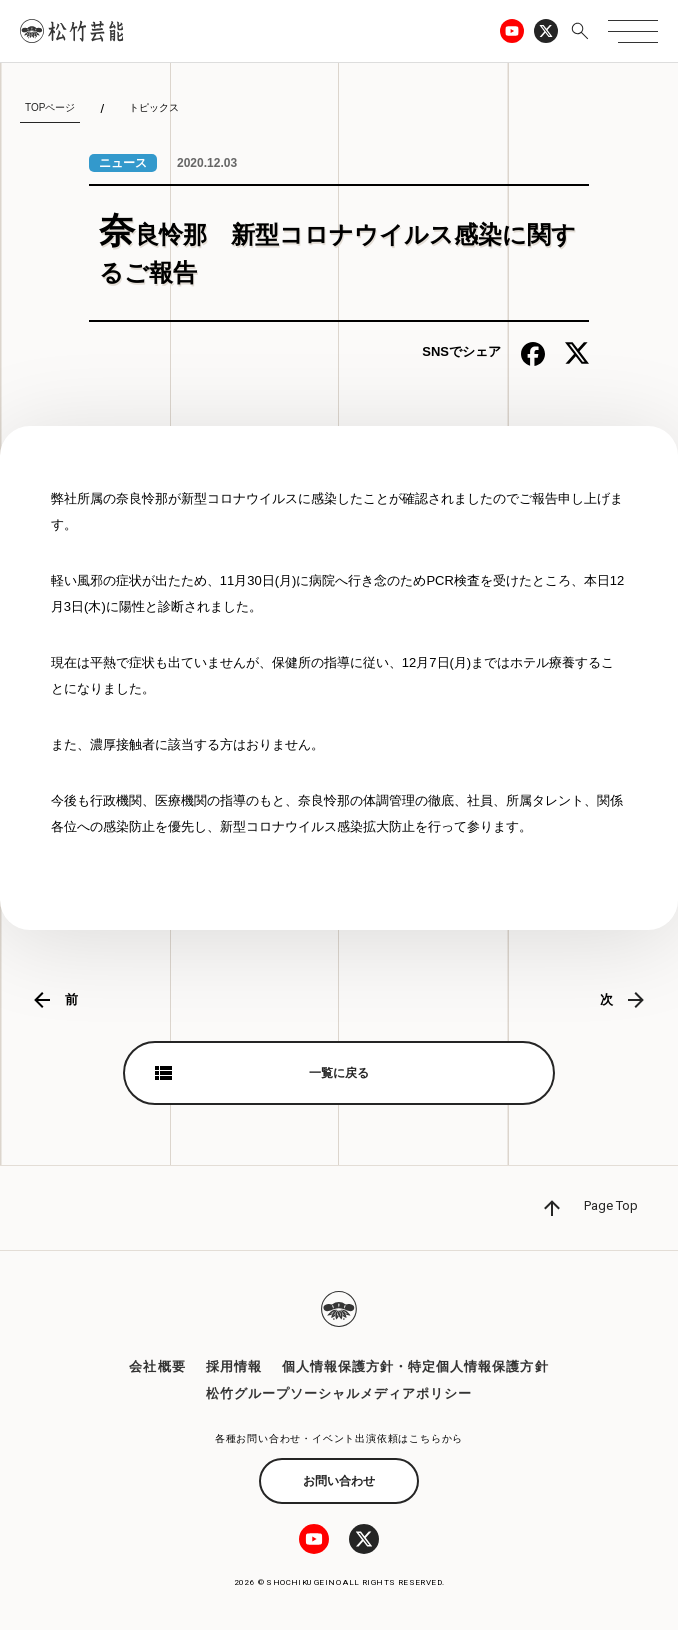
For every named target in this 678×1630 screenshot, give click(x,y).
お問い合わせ (339, 1481)
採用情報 (234, 1366)
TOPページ (50, 107)
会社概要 (157, 1366)
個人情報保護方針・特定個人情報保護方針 (415, 1366)
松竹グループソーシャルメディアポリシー (339, 1393)
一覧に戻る (339, 1073)
